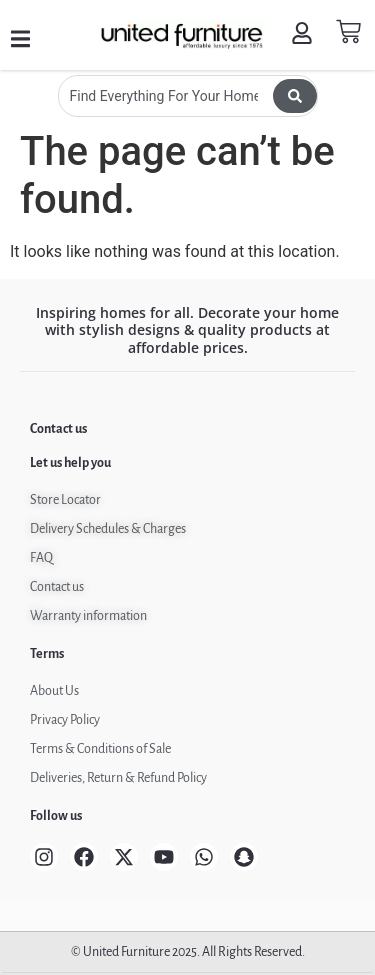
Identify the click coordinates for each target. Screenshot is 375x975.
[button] (20, 39)
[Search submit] (295, 96)
